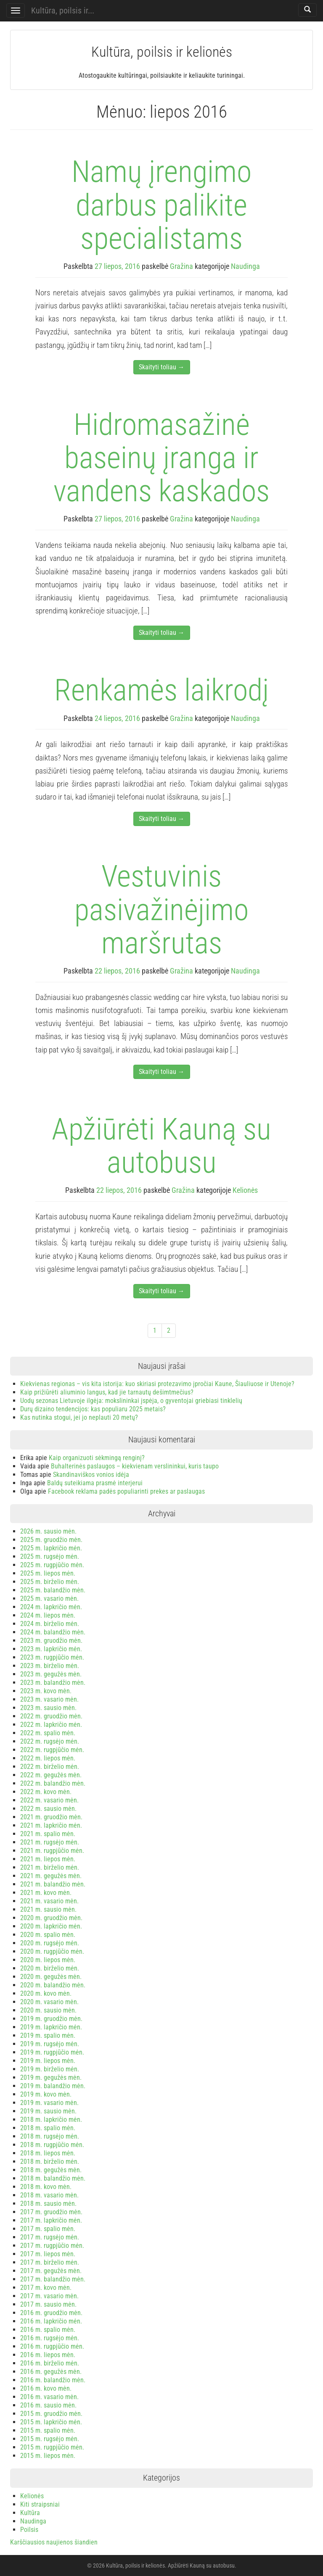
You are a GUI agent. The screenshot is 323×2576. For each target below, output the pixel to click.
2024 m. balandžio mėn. (52, 1632)
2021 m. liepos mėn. (47, 1859)
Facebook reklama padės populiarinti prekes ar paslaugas (126, 1491)
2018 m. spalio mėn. (47, 2128)
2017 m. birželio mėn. (49, 2262)
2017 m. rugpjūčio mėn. (52, 2246)
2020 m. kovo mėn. (45, 1993)
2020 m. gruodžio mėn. (51, 1918)
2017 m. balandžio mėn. (52, 2279)
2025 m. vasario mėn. (49, 1598)
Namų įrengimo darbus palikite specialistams (161, 205)
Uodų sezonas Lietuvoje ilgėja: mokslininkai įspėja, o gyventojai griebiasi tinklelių (131, 1401)
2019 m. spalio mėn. (47, 2035)
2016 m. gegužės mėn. (51, 2372)
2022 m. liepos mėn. (47, 1758)
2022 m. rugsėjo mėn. (49, 1741)
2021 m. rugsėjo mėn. (49, 1842)
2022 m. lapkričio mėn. (51, 1725)
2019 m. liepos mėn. (47, 2061)
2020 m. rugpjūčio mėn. (52, 1951)
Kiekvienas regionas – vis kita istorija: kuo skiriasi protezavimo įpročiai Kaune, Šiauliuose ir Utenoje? (157, 1384)
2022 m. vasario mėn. (49, 1800)
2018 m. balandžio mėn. (52, 2178)
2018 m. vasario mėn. (49, 2195)
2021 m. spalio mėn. (47, 1834)
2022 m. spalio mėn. (47, 1733)
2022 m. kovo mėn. (45, 1792)
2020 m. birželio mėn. (49, 1968)
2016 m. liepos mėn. (47, 2355)
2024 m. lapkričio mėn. (51, 1607)
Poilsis (29, 2530)
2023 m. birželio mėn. (49, 1666)
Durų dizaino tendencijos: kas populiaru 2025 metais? (93, 1409)
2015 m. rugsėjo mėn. (49, 2439)
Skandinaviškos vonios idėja (91, 1475)
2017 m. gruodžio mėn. (51, 2212)
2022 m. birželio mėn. (49, 1767)
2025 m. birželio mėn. (49, 1582)
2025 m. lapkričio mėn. (51, 1548)
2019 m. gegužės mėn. (51, 2077)
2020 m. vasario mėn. (49, 2002)
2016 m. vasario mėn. (49, 2397)
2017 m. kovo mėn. (45, 2288)
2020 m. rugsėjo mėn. (49, 1943)
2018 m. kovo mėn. (45, 2187)
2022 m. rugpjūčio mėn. (52, 1750)
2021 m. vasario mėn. (49, 1901)
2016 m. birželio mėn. (49, 2363)
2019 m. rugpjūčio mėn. (52, 2052)
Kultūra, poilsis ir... (62, 10)
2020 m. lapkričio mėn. (51, 1926)
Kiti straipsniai (40, 2504)
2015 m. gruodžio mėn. (51, 2414)
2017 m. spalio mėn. (47, 2229)
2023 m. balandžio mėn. (52, 1683)
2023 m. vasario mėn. (49, 1699)
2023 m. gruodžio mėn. (51, 1641)
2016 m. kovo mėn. (45, 2388)
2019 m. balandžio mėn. (52, 2086)
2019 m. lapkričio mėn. (51, 2027)
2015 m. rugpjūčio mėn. (52, 2447)
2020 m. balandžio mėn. (52, 1985)
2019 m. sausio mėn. (48, 2111)
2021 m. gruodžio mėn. (51, 1817)
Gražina (181, 266)
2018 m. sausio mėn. (48, 2204)
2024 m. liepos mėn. (47, 1615)
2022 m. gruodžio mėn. (51, 1716)
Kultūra (30, 2513)
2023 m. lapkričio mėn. (51, 1649)
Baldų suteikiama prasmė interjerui (95, 1483)
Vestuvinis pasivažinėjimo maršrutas (161, 909)
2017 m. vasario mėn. (49, 2296)
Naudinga (245, 266)
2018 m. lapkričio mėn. (51, 2119)
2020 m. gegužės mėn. (51, 1977)
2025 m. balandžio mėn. (52, 1590)
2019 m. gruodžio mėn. (51, 2019)
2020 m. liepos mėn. (47, 1960)
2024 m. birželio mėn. (49, 1624)
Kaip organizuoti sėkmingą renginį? (97, 1458)
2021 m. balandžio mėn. (52, 1884)
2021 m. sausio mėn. (48, 1909)
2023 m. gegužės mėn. (51, 1674)
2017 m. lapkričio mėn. (51, 2220)
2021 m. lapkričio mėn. (51, 1825)
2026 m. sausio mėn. (48, 1531)
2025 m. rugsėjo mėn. (49, 1556)
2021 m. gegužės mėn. (51, 1876)
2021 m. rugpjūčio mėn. (52, 1851)
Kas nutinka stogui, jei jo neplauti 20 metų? (79, 1417)
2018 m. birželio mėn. (49, 2162)
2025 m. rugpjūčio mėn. (52, 1565)
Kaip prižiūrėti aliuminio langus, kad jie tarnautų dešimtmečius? (106, 1392)
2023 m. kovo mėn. (45, 1691)
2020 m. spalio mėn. (47, 1935)
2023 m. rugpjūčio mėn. (52, 1657)
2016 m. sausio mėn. (48, 2405)
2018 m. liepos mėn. (47, 2153)
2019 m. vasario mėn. (49, 2103)
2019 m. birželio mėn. (49, 2069)
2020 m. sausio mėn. (48, 2010)
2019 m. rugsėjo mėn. (49, 2044)
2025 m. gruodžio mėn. (51, 1540)
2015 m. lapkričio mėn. (51, 2422)
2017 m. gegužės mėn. (51, 2271)
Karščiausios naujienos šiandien (54, 2542)
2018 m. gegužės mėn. (51, 2170)
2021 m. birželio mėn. (49, 1867)
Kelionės (245, 1190)
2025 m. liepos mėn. (47, 1573)
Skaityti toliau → (162, 367)
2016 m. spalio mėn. (47, 2330)
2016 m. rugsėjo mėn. (49, 2338)
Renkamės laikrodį (161, 690)
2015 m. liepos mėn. (47, 2456)
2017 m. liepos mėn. (47, 2254)
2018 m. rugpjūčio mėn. (52, 2145)
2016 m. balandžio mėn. (52, 2380)
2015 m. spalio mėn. (47, 2430)
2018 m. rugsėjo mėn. (49, 2136)
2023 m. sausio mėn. (48, 1708)
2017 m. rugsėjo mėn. (49, 2237)
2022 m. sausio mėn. (48, 1809)
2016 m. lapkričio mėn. (51, 2321)
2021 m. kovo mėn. (45, 1893)
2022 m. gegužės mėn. (51, 1775)
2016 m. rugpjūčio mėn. (52, 2346)
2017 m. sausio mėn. (48, 2304)
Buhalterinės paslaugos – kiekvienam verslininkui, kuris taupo (135, 1466)
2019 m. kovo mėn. (45, 2094)
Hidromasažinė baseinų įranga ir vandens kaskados (161, 458)
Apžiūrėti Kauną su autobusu (161, 1145)
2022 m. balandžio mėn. (52, 1783)
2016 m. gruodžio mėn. (51, 2313)
